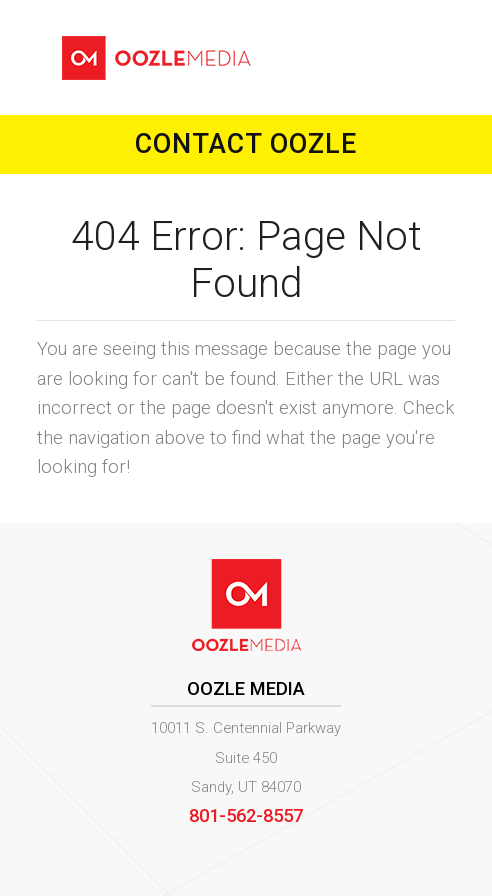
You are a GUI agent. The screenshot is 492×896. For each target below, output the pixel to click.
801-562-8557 (246, 816)
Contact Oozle (246, 144)
